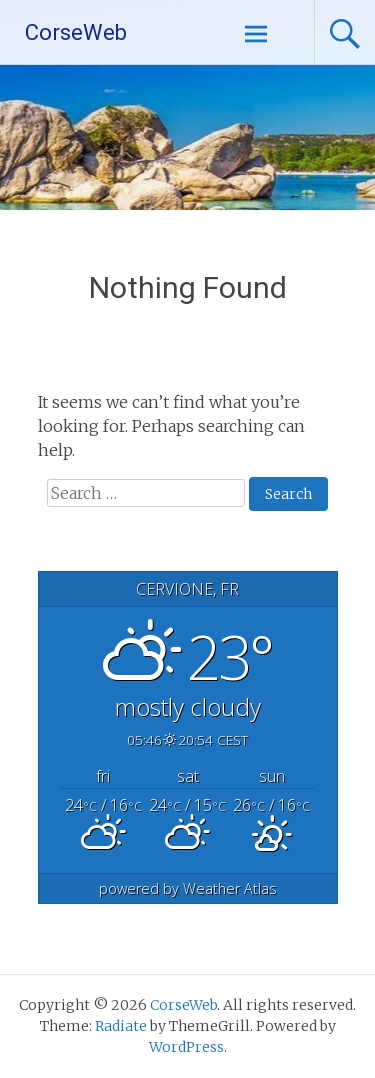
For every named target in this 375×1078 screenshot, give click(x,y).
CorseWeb (76, 32)
